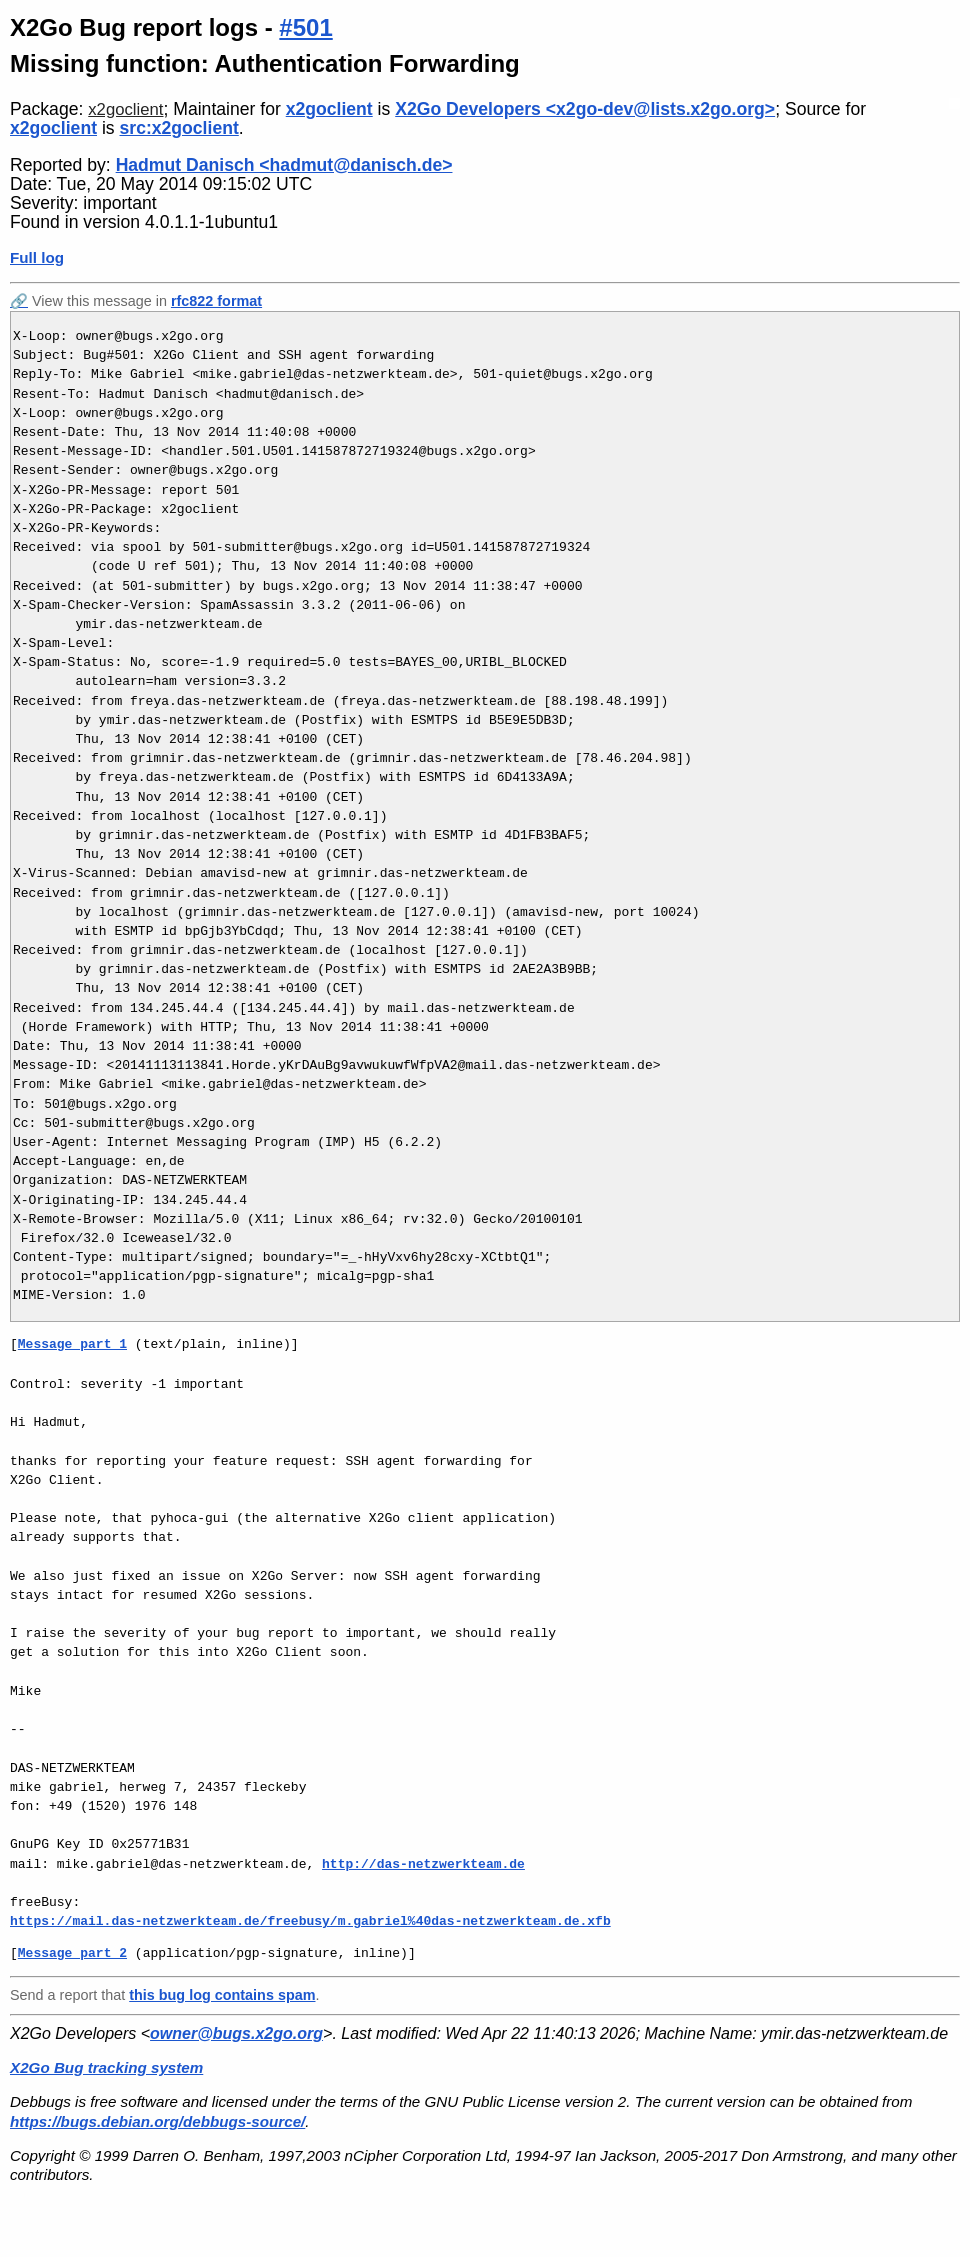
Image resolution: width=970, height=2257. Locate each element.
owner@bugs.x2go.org (236, 2033)
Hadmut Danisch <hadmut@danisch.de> (284, 165)
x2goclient (125, 109)
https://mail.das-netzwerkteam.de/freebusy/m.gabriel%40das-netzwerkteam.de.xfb (310, 1921)
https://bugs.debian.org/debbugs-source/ (157, 2121)
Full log (37, 257)
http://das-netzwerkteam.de (423, 1864)
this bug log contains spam (222, 1995)
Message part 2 (72, 1953)
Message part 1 (72, 1344)
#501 (305, 27)
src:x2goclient (179, 128)
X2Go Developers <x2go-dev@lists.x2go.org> (585, 109)
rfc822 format (216, 301)
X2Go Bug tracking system (106, 2067)
